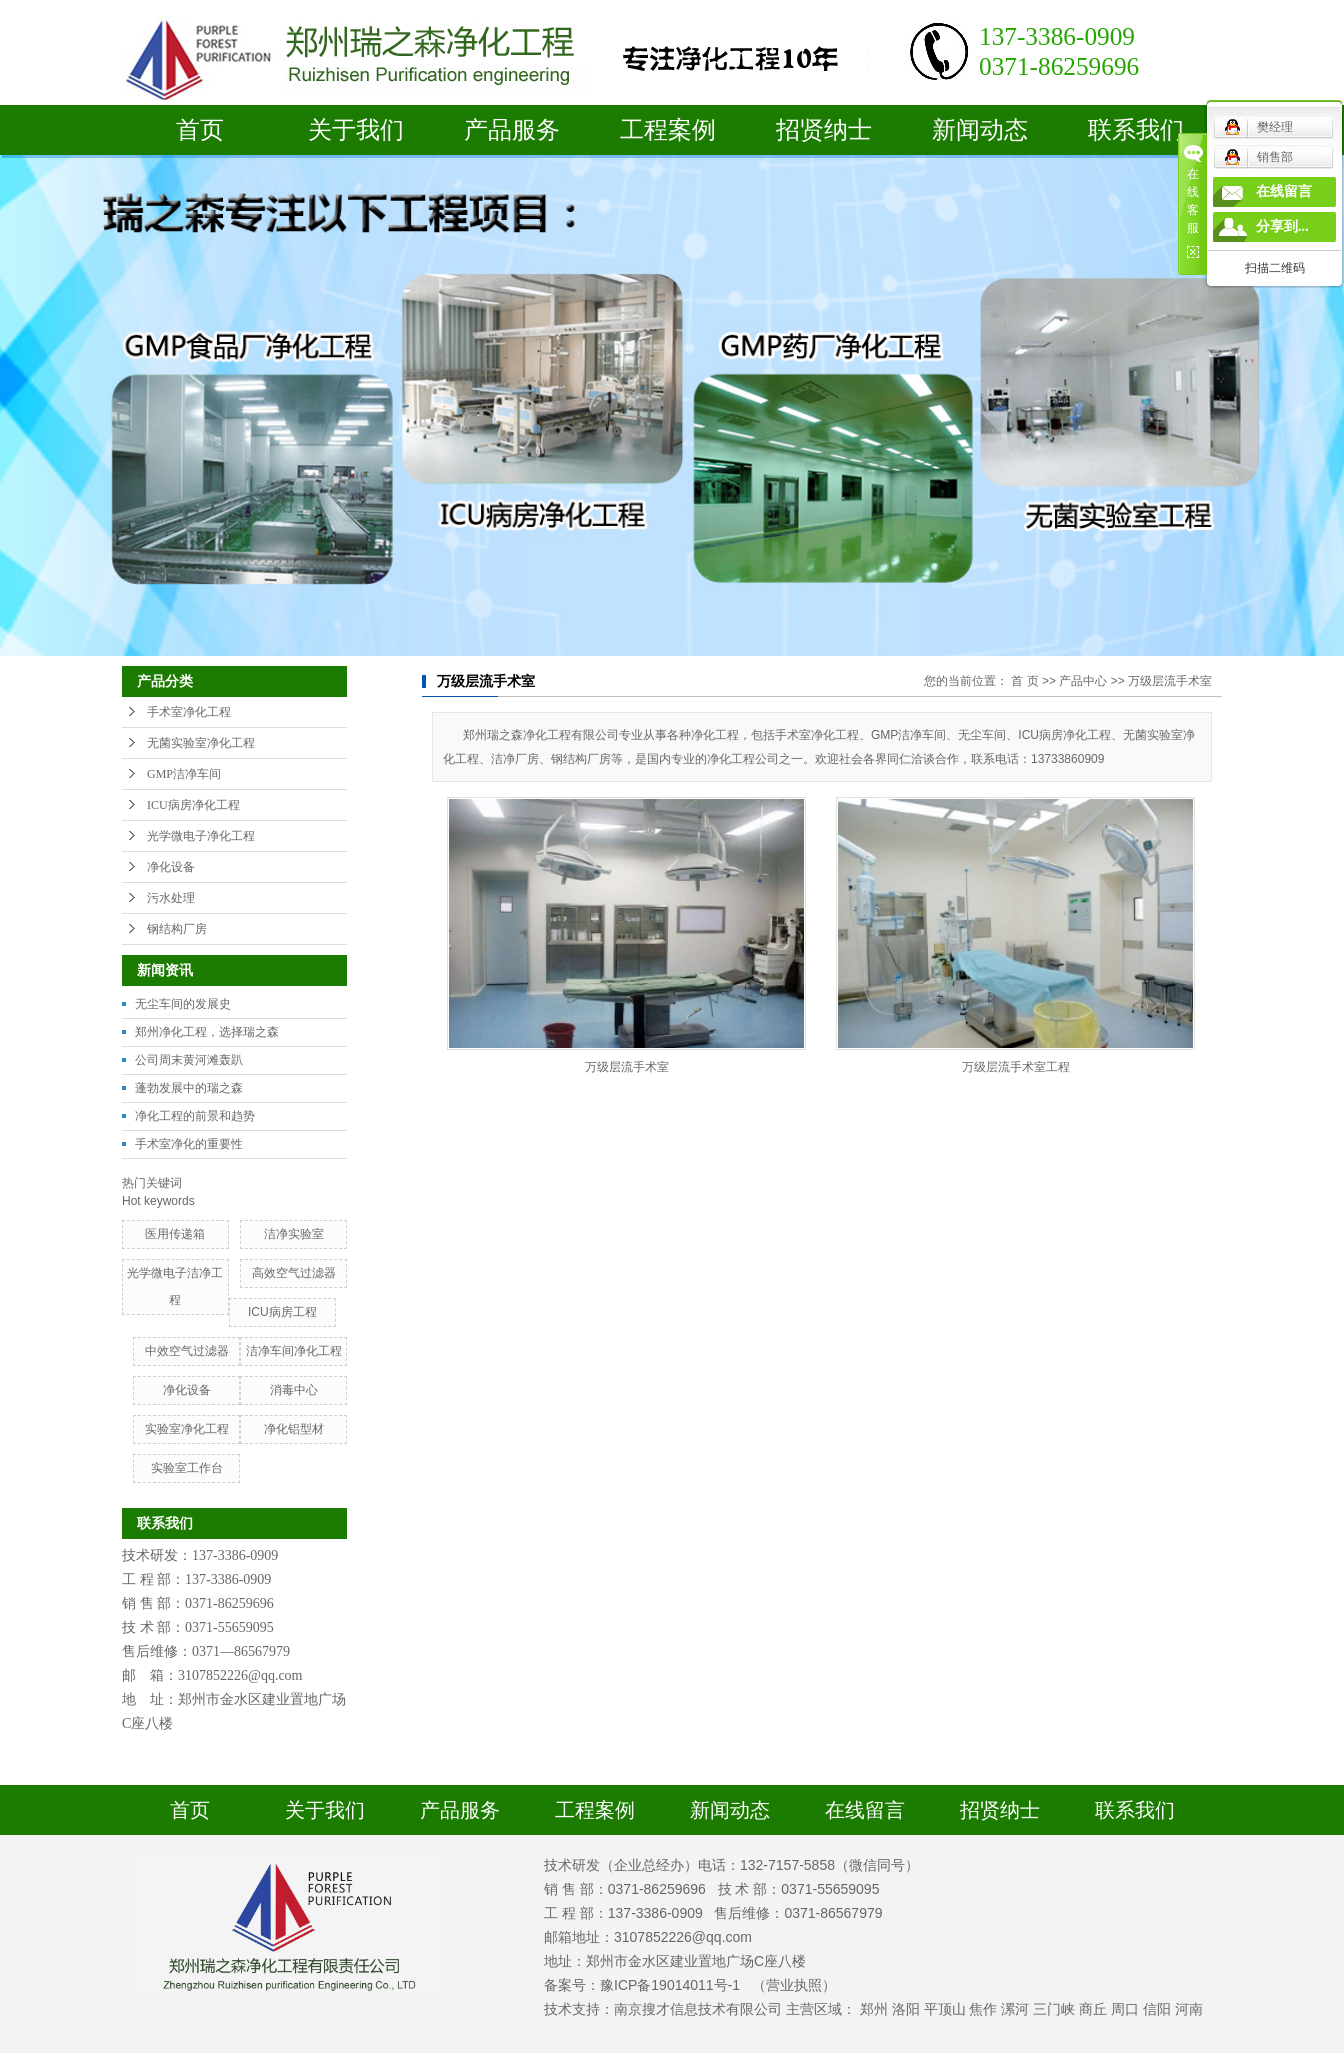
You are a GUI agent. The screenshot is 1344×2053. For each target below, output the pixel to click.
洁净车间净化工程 (294, 1351)
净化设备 (171, 867)
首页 (200, 130)
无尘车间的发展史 (183, 1004)
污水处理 (171, 898)
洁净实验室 (294, 1234)
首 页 (1024, 681)
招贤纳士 (824, 130)
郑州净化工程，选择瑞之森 (207, 1032)
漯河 (1015, 2009)
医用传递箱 (175, 1234)
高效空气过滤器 (294, 1273)
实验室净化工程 (187, 1429)
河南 (1189, 2009)
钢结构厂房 (177, 929)
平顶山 (945, 2009)
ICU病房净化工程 (193, 805)
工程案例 (668, 130)
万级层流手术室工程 (1016, 1067)
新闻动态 (980, 130)
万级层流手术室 (1170, 681)
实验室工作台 (187, 1468)
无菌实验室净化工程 (201, 743)
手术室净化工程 (189, 712)
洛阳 (906, 2009)
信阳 (1157, 2009)
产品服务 (512, 130)
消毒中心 (294, 1390)
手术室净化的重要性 (189, 1144)
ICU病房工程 (282, 1312)
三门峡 (1054, 2009)
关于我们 (356, 130)
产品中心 (1083, 681)
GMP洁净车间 (184, 774)
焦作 (983, 2009)
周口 (1125, 2009)
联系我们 (1136, 130)
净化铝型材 (294, 1429)
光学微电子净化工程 (201, 836)
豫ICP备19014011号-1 (670, 1985)
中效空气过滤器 (187, 1351)
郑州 (874, 2009)
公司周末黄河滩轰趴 (189, 1060)
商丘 (1093, 2009)
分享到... (1282, 226)
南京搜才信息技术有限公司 (698, 2009)
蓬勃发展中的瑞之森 (189, 1088)
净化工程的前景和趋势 (195, 1116)
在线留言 (865, 1810)
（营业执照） (794, 1985)
